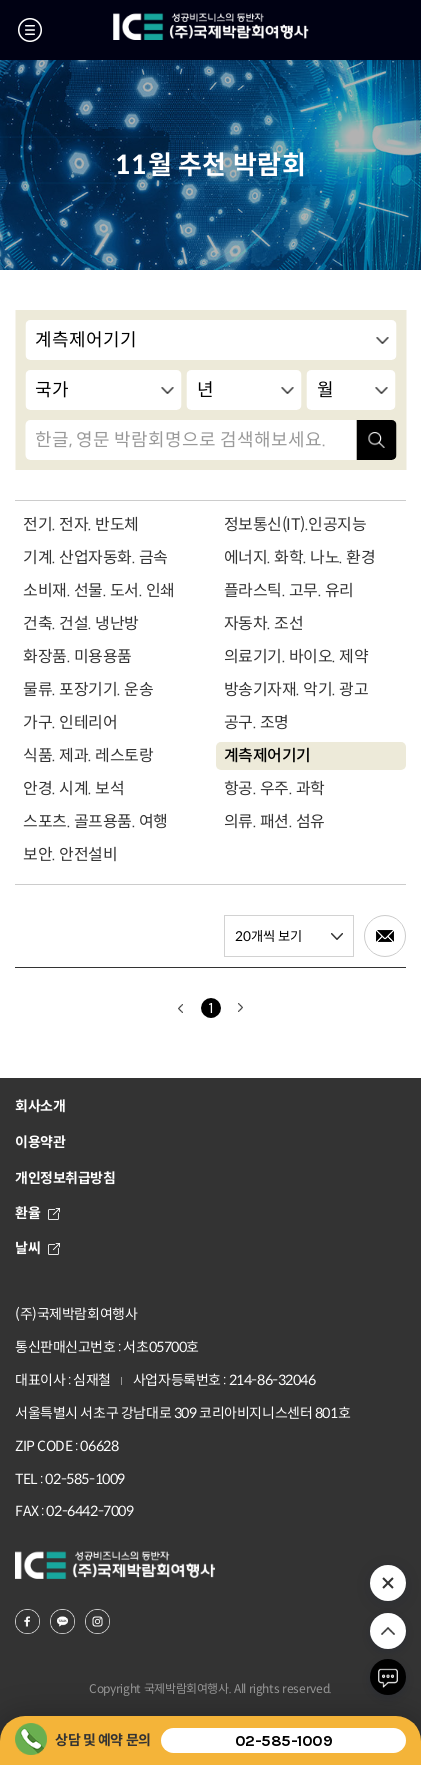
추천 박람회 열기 (388, 1583)
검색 (376, 440)
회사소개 (40, 1106)
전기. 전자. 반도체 (81, 524)
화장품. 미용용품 (77, 656)
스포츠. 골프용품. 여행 (95, 821)
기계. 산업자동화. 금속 (95, 557)
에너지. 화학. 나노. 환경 (300, 557)
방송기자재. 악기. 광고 (296, 689)
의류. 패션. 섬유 (274, 821)
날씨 (37, 1248)
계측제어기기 (267, 755)
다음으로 (241, 1008)
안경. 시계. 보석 (73, 788)
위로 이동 (388, 1631)
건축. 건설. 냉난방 (81, 623)
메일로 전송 (385, 936)
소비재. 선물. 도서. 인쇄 (99, 590)
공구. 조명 (256, 722)
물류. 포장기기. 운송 (88, 689)
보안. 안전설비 (70, 854)
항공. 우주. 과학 (274, 788)
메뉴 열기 (30, 30)
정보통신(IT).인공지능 (295, 524)
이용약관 (40, 1142)
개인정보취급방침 (65, 1178)
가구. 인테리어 (70, 722)
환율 (37, 1213)
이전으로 (181, 1008)
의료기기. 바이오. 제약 (296, 656)
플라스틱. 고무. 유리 (289, 590)
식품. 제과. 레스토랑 (88, 755)
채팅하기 (388, 1677)
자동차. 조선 (264, 623)
